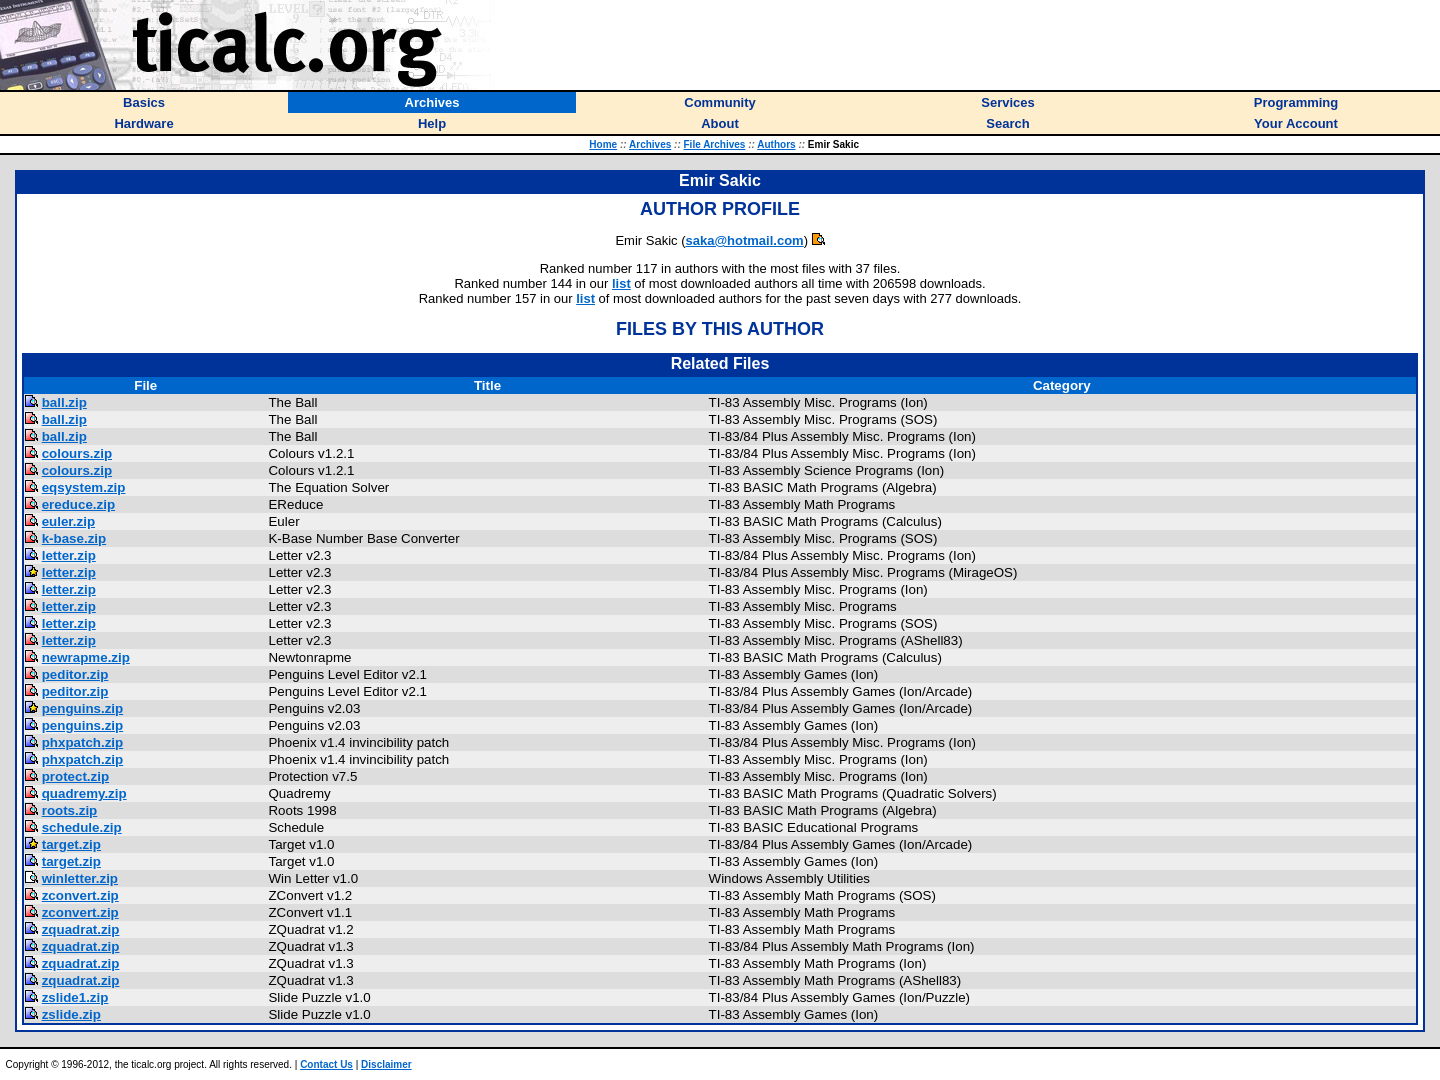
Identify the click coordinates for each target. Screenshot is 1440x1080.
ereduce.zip (78, 504)
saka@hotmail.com (744, 240)
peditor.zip (75, 674)
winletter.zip (80, 878)
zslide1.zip (75, 997)
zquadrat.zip (81, 929)
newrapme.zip (86, 657)
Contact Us (326, 1064)
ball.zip (64, 402)
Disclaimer (386, 1064)
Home (603, 144)
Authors (776, 144)
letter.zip (69, 555)
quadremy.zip (84, 793)
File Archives (715, 144)
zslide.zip (71, 1014)
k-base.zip (74, 538)
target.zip (71, 844)
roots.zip (70, 810)
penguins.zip (82, 708)
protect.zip (75, 776)
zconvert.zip (80, 895)
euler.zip (68, 521)
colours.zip (77, 453)
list (621, 283)
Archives (650, 144)
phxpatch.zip (82, 742)
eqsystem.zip (84, 487)
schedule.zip (82, 827)
